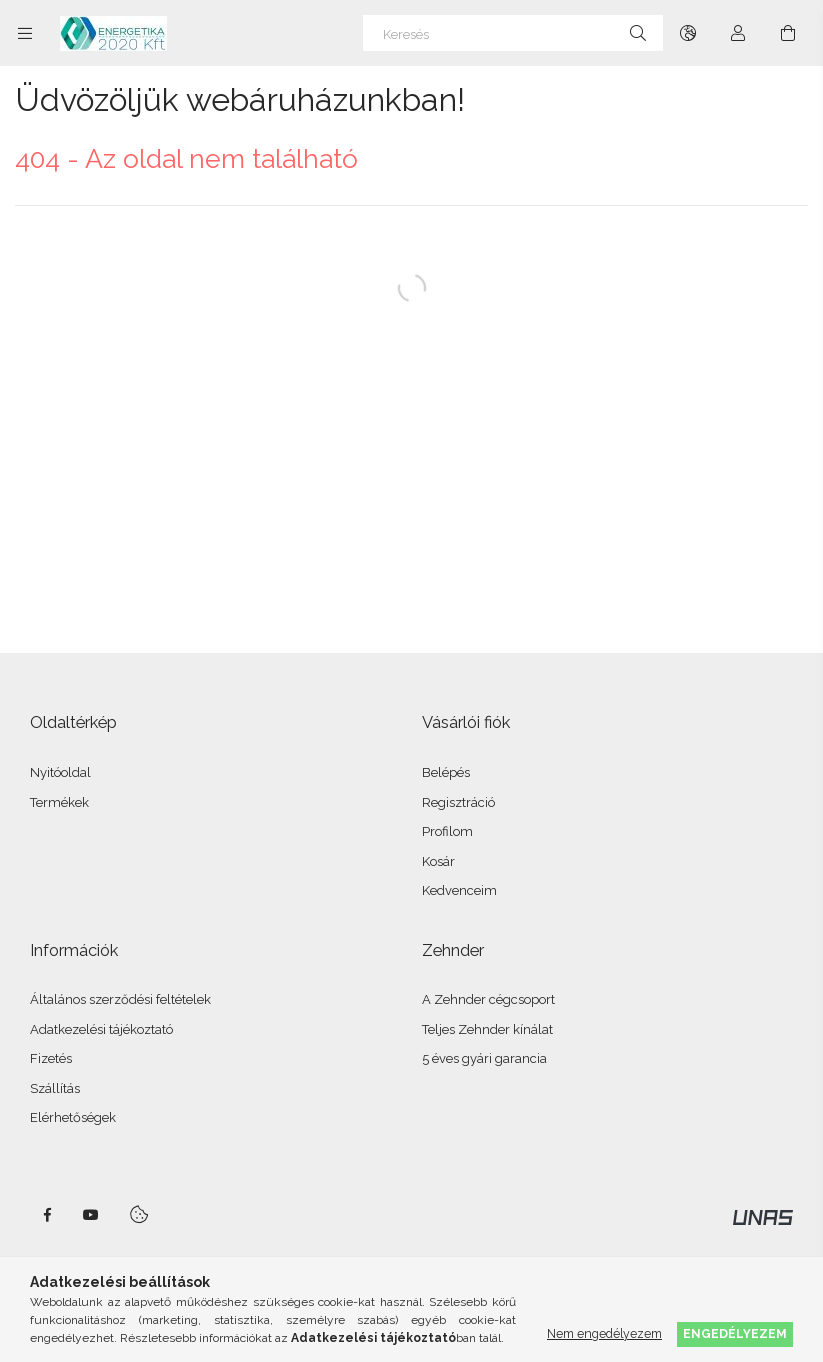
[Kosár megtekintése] (788, 33)
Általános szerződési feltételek (120, 999)
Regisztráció (458, 802)
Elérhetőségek (73, 1117)
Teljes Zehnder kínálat (487, 1029)
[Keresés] (513, 33)
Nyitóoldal (60, 772)
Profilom (447, 831)
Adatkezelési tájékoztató (101, 1029)
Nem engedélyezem (604, 1333)
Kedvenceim (459, 890)
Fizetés (51, 1058)
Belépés (446, 772)
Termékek (59, 802)
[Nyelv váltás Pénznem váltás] (688, 33)
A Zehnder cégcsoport (488, 999)
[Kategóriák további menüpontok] (25, 33)
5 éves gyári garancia (484, 1058)
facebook (47, 1215)
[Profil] (738, 33)
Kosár (438, 861)
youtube (91, 1215)
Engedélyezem (735, 1333)
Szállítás (55, 1088)
